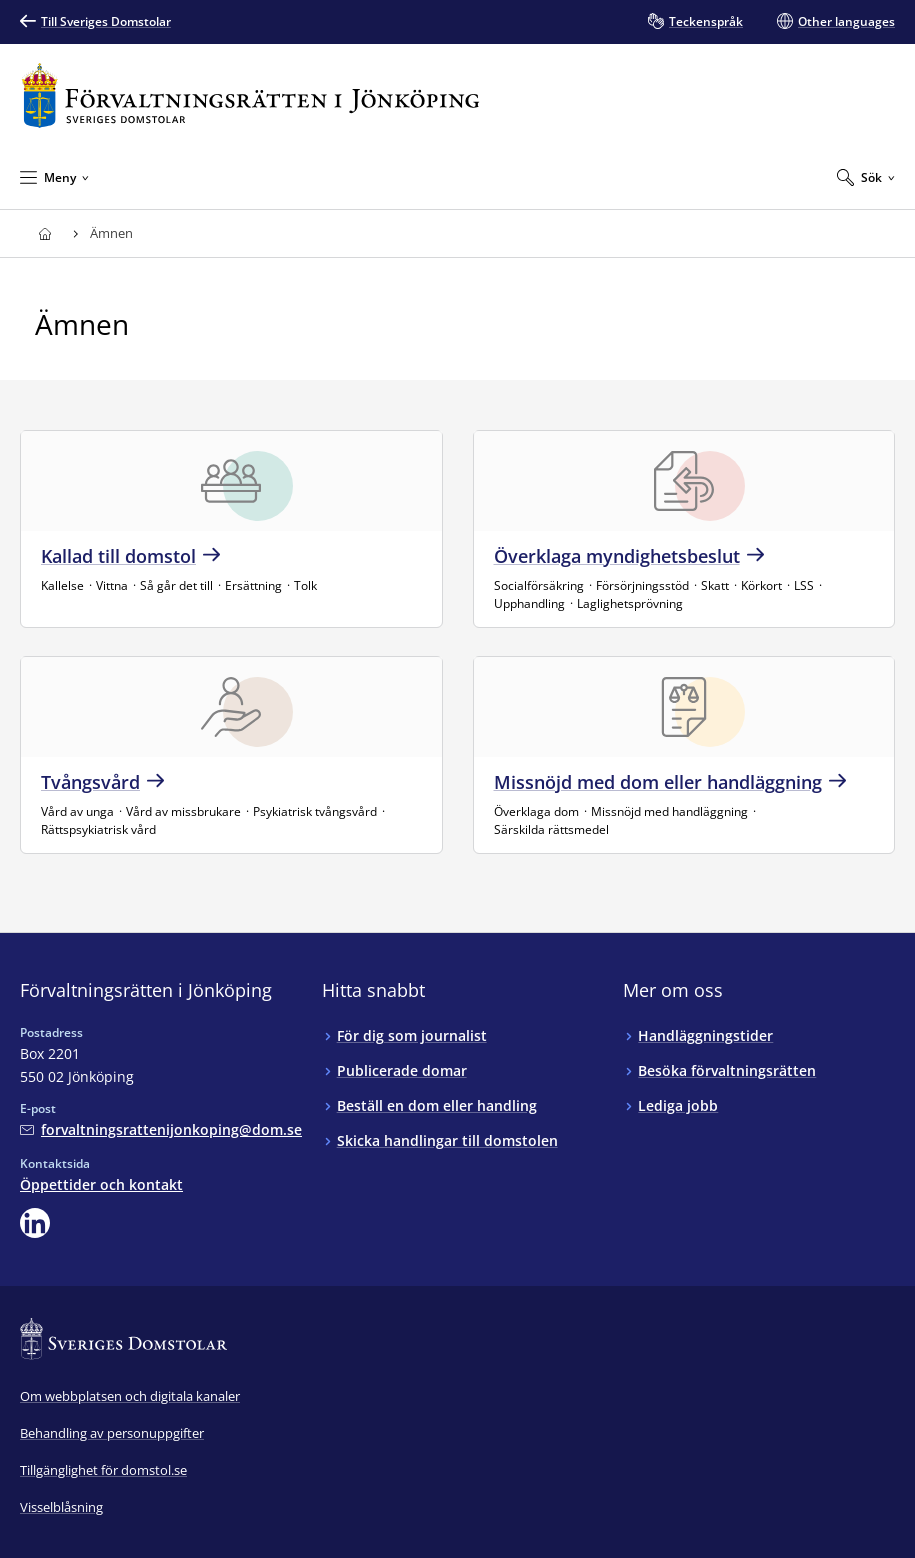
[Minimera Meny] (54, 177)
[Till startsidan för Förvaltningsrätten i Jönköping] (250, 95)
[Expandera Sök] (866, 177)
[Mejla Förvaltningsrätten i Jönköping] (161, 1129)
